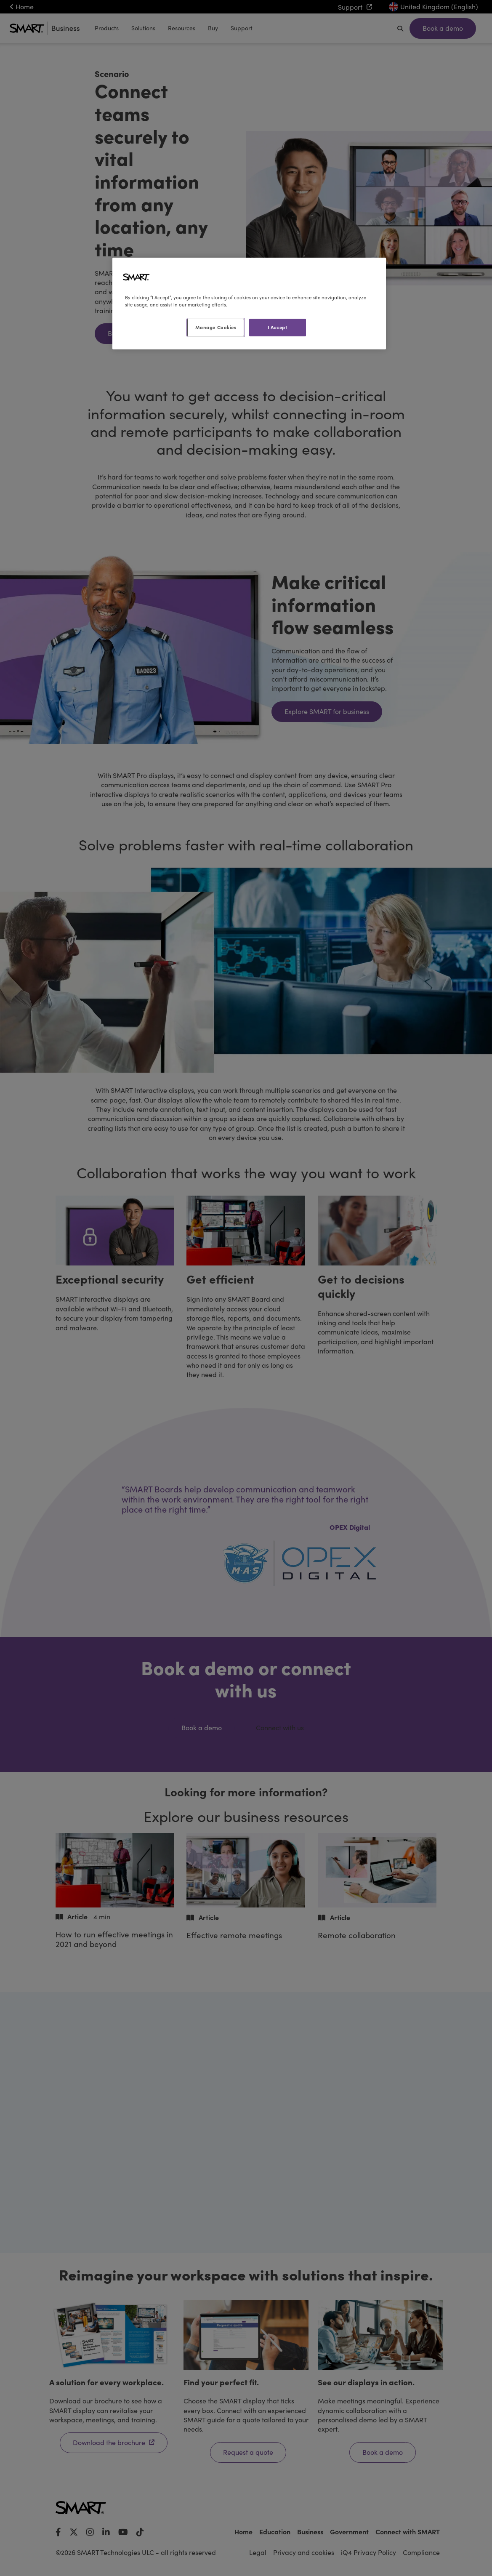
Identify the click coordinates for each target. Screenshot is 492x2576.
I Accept (277, 327)
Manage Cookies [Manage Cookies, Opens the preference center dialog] (216, 327)
